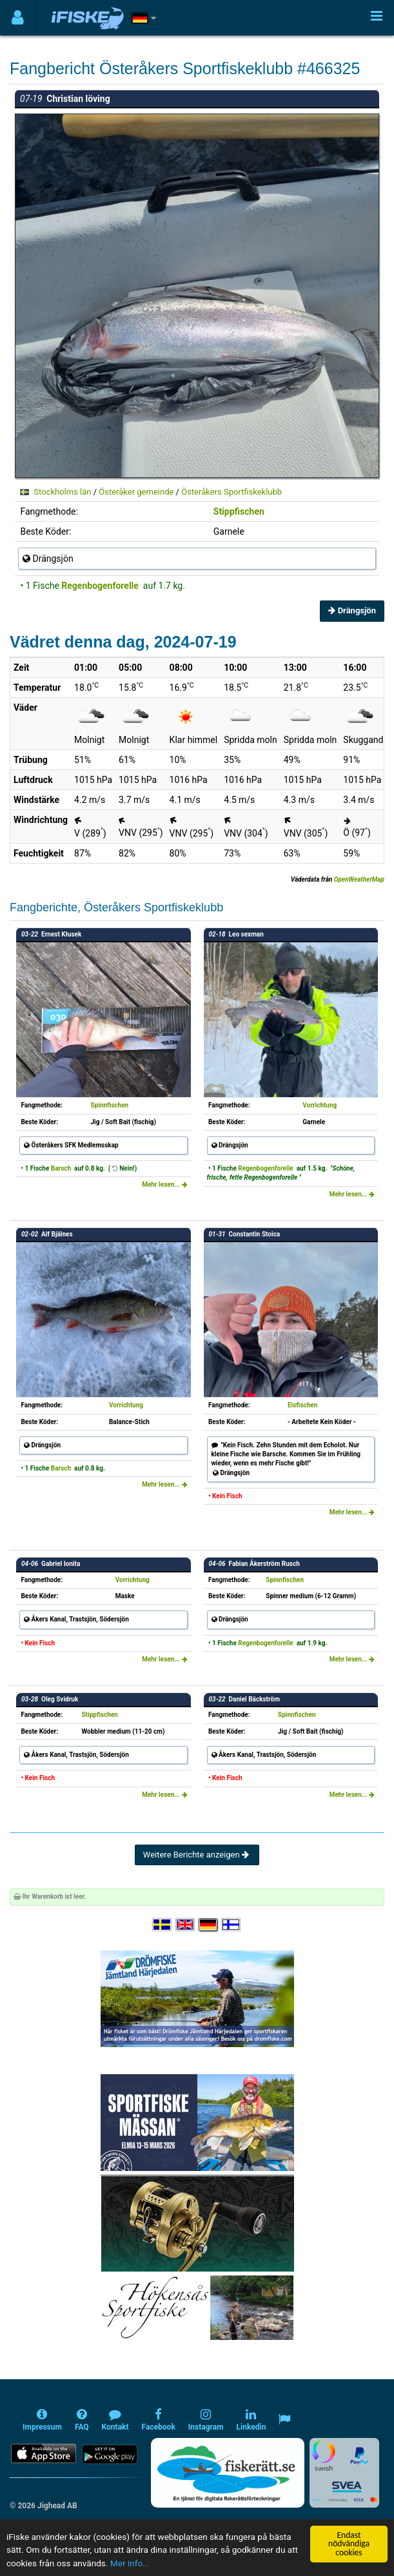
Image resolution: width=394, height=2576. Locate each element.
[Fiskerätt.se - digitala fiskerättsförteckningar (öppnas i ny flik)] (227, 2473)
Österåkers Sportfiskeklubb (231, 492)
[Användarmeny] (17, 17)
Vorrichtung (319, 1105)
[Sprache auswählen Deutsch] (209, 1924)
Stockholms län (62, 492)
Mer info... (130, 2563)
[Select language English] (185, 1924)
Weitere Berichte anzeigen (197, 1854)
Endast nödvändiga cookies (348, 2544)
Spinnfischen (109, 1105)
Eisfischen (302, 1405)
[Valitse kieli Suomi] (231, 1924)
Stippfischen (238, 511)
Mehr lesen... (164, 1184)
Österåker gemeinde (136, 492)
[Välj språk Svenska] (162, 1924)
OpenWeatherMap (359, 879)
